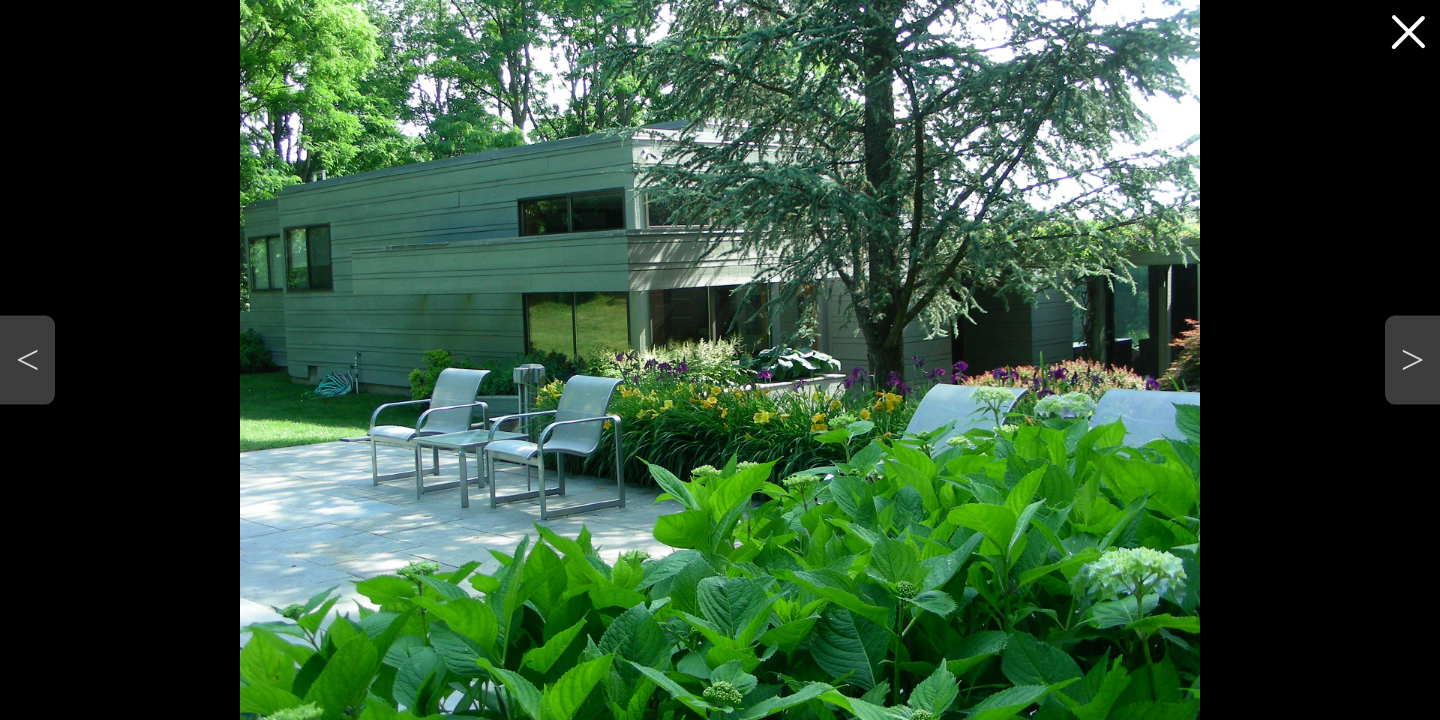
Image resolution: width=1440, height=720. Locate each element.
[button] (27, 360)
